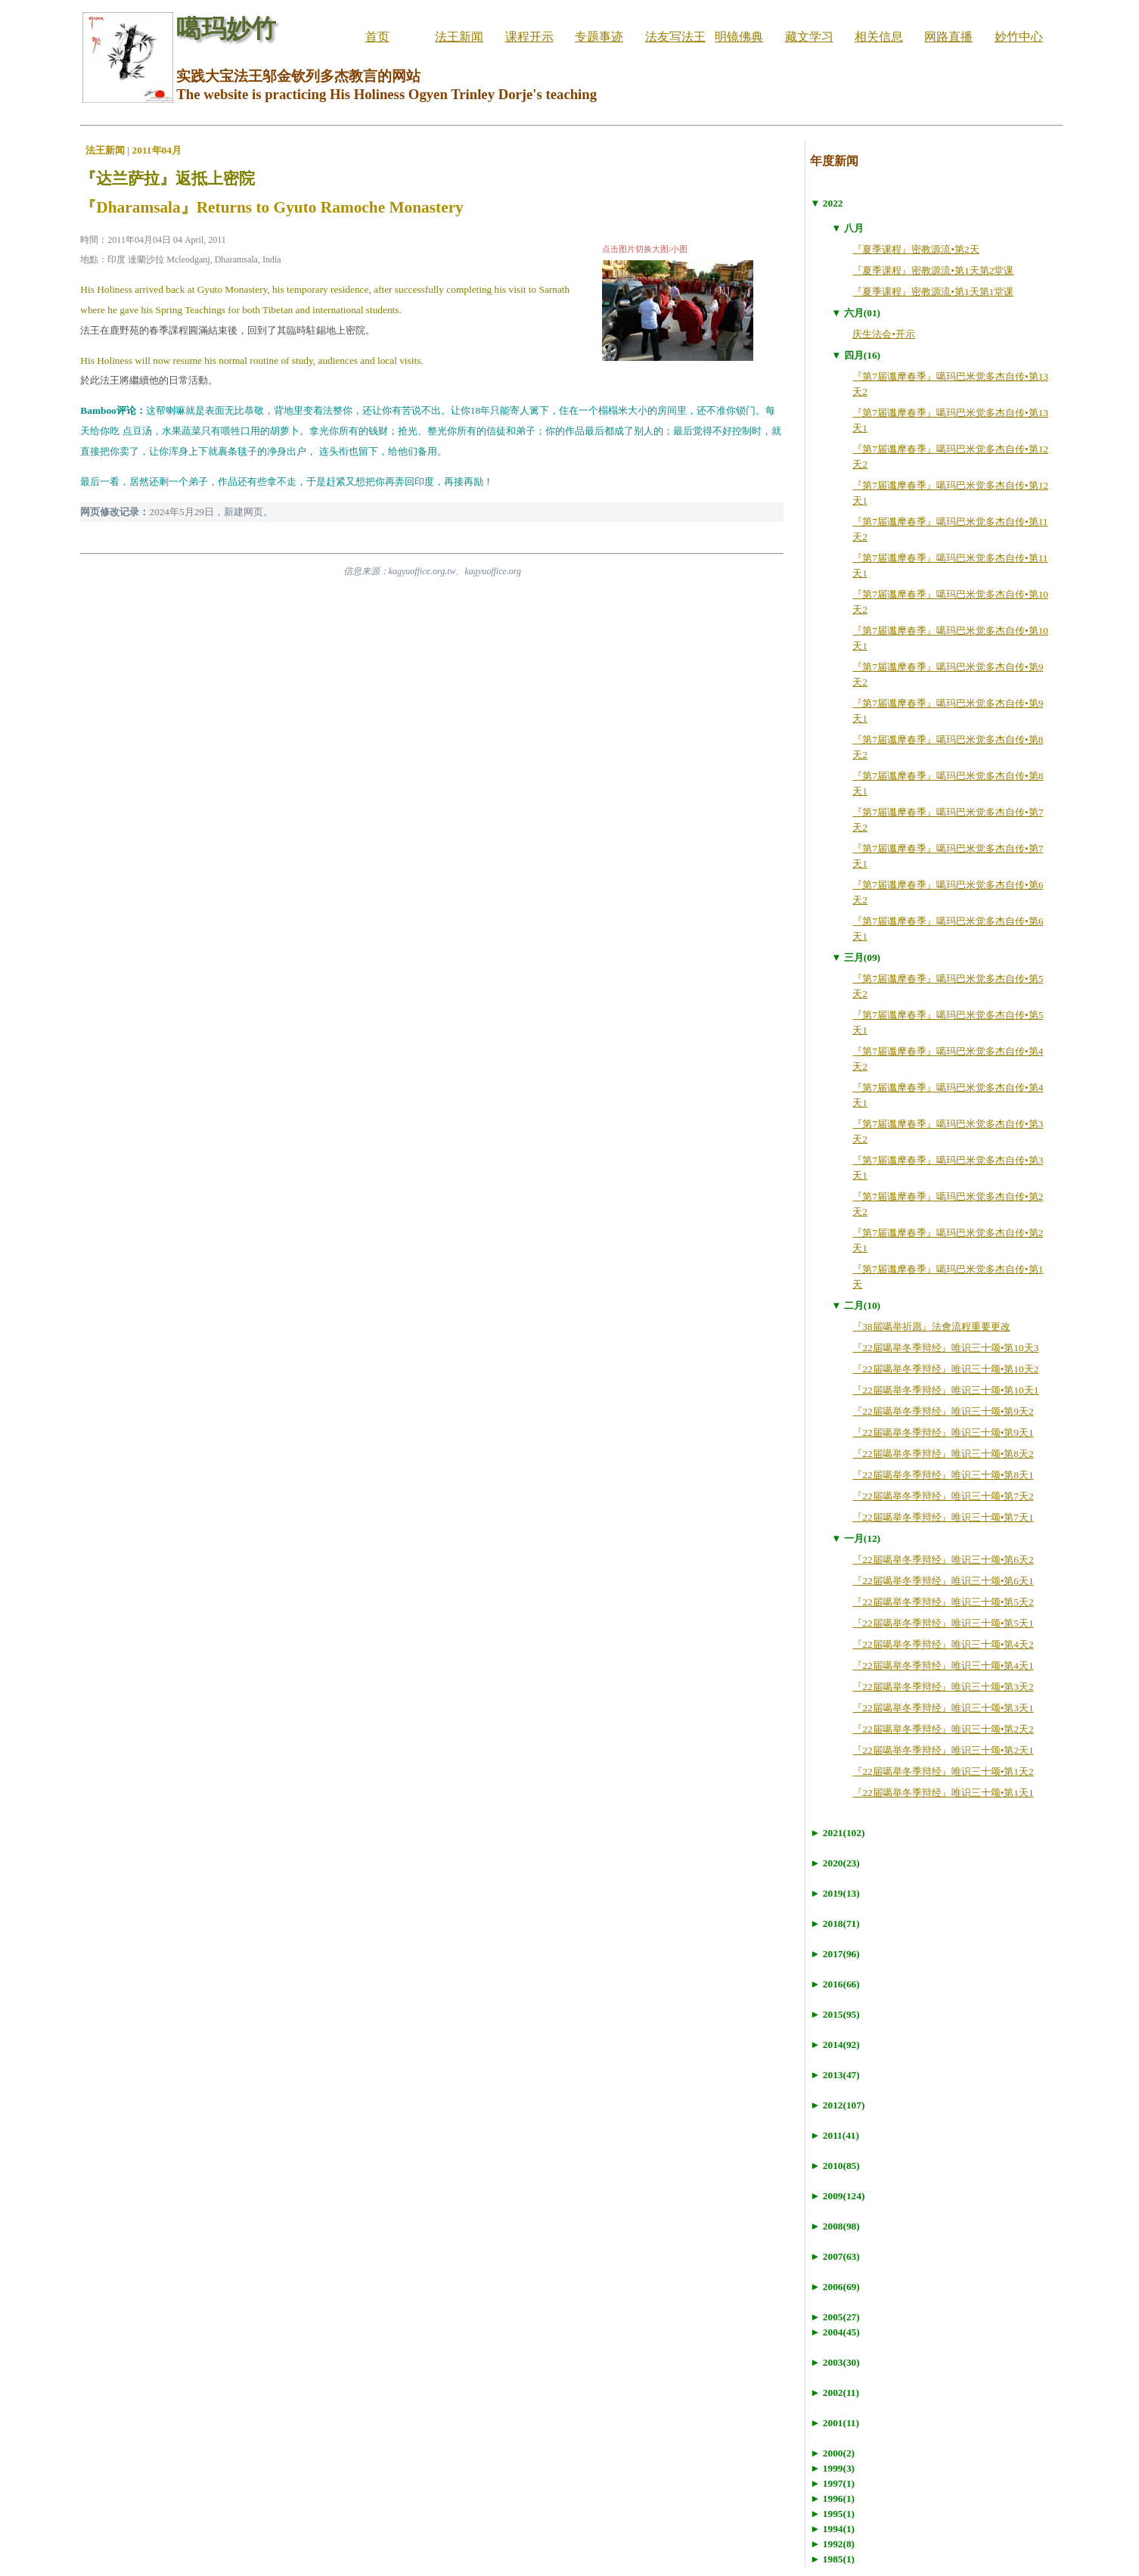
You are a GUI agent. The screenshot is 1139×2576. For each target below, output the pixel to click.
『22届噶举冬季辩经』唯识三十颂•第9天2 (942, 1411)
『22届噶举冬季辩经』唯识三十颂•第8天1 (942, 1475)
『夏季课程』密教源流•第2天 (915, 249)
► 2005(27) (834, 2317)
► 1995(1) (832, 2513)
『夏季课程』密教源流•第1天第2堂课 (932, 270)
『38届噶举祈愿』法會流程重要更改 (931, 1326)
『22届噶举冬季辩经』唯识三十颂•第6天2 (942, 1559)
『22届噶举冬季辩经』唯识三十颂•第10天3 (945, 1347)
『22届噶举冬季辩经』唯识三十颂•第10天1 (945, 1390)
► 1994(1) (832, 2528)
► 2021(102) (837, 1832)
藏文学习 (809, 36)
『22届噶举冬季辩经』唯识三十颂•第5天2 (942, 1602)
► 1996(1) (832, 2498)
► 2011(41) (834, 2135)
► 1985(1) (832, 2559)
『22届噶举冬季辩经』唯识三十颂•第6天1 (942, 1580)
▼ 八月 (847, 228)
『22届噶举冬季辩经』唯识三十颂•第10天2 (945, 1369)
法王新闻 (459, 36)
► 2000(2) (832, 2453)
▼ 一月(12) (855, 1538)
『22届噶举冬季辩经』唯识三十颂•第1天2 (942, 1771)
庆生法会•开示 (883, 334)
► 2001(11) (834, 2422)
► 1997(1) (832, 2483)
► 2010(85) (834, 2165)
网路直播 (948, 36)
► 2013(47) (834, 2074)
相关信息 (879, 36)
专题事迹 (599, 36)
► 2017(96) (834, 1953)
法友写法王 (675, 36)
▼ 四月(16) (855, 355)
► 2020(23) (834, 1863)
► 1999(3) (832, 2468)
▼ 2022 (826, 203)
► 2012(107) (837, 2105)
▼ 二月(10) (855, 1305)
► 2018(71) (834, 1923)
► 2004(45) (834, 2332)
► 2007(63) (834, 2256)
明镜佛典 (739, 36)
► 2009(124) (837, 2196)
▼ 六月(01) (855, 313)
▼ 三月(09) (855, 957)
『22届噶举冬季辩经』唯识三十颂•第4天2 (942, 1644)
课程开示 (529, 36)
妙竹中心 (1019, 36)
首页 (377, 36)
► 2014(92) (834, 2044)
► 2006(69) (834, 2286)
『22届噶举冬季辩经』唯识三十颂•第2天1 (942, 1750)
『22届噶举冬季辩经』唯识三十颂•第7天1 (942, 1517)
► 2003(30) (834, 2362)
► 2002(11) (834, 2392)
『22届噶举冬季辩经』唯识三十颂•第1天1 (942, 1792)
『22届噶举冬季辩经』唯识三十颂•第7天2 (942, 1496)
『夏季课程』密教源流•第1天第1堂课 (932, 291)
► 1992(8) (832, 2544)
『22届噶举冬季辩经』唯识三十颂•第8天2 (942, 1453)
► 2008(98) (834, 2226)
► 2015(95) (834, 2014)
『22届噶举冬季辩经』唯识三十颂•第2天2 (942, 1729)
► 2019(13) (834, 1893)
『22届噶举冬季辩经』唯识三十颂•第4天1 (942, 1665)
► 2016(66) (834, 1984)
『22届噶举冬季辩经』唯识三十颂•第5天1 (942, 1623)
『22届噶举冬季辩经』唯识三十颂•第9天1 (942, 1432)
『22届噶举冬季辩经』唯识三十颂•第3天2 (942, 1686)
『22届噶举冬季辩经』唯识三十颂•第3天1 (942, 1708)
